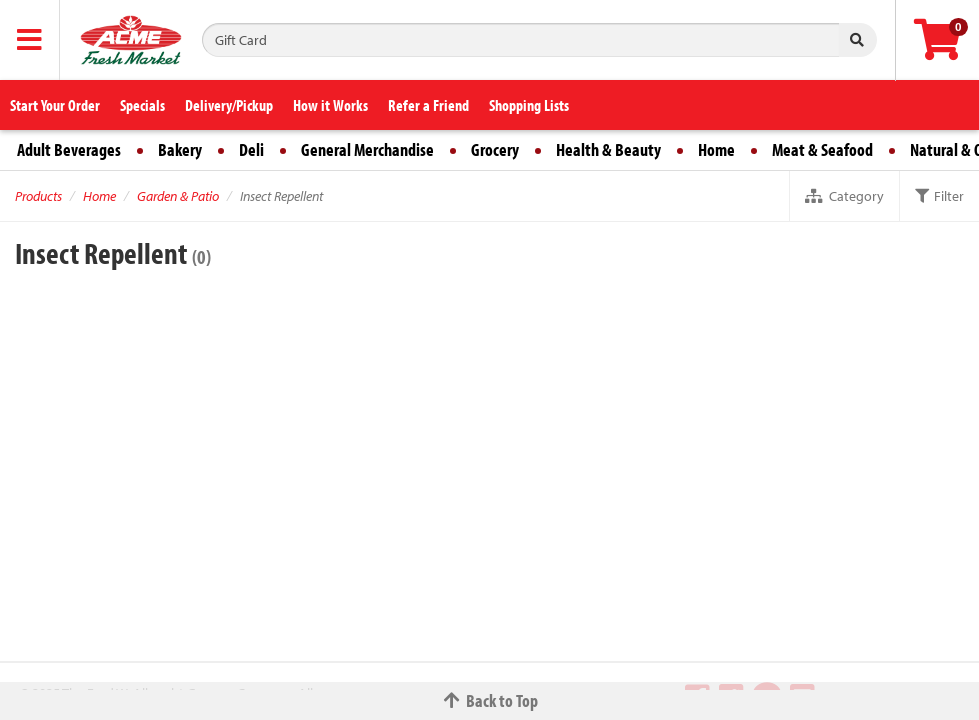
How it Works (330, 105)
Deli (251, 149)
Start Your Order (55, 105)
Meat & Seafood (822, 149)
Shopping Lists (529, 105)
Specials (142, 105)
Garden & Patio (178, 196)
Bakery (180, 149)
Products (38, 196)
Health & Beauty (608, 149)
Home (716, 149)
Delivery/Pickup (229, 105)
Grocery (495, 149)
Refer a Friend (428, 105)
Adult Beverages (69, 149)
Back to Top (490, 700)
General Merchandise (367, 149)
